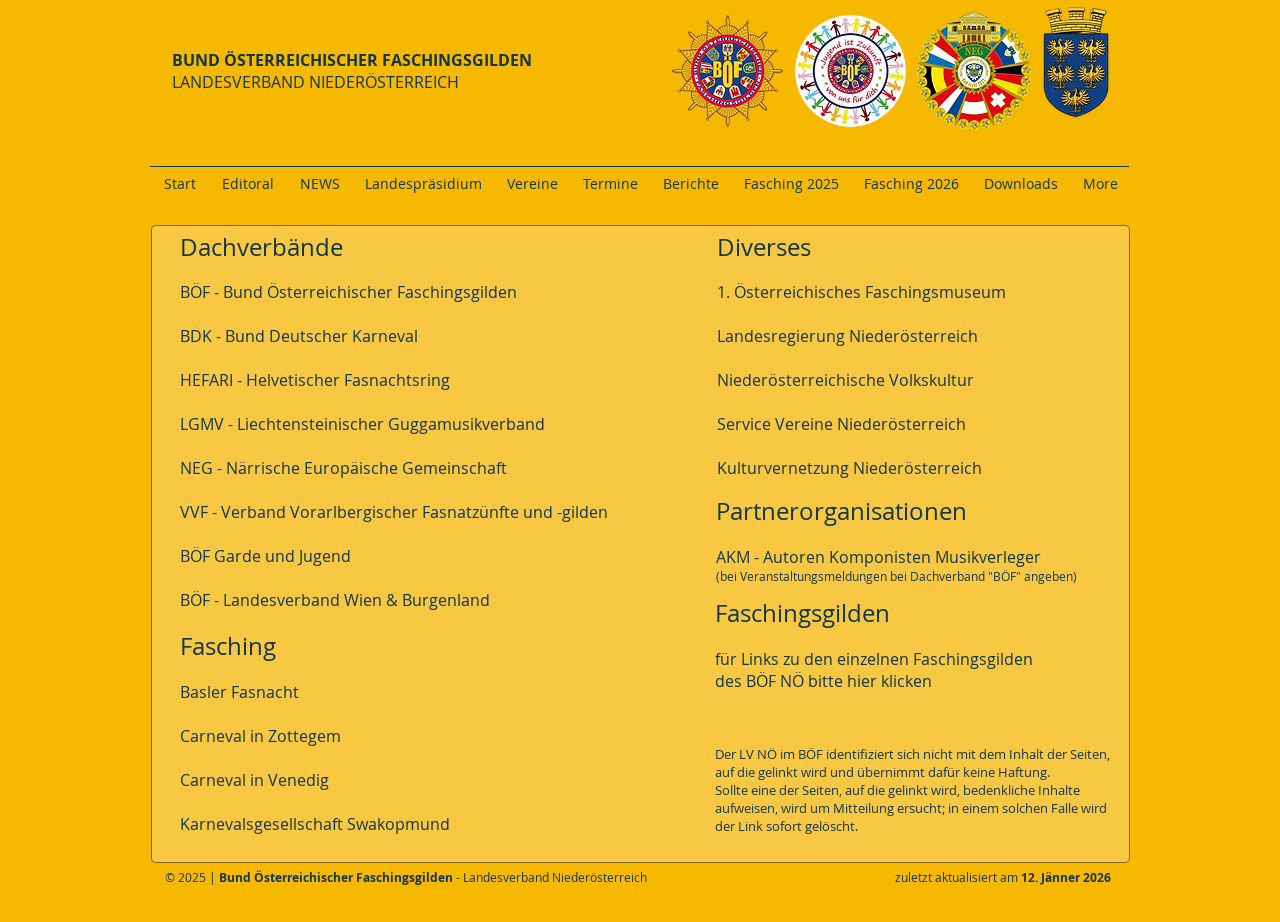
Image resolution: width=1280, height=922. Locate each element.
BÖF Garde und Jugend (265, 556)
